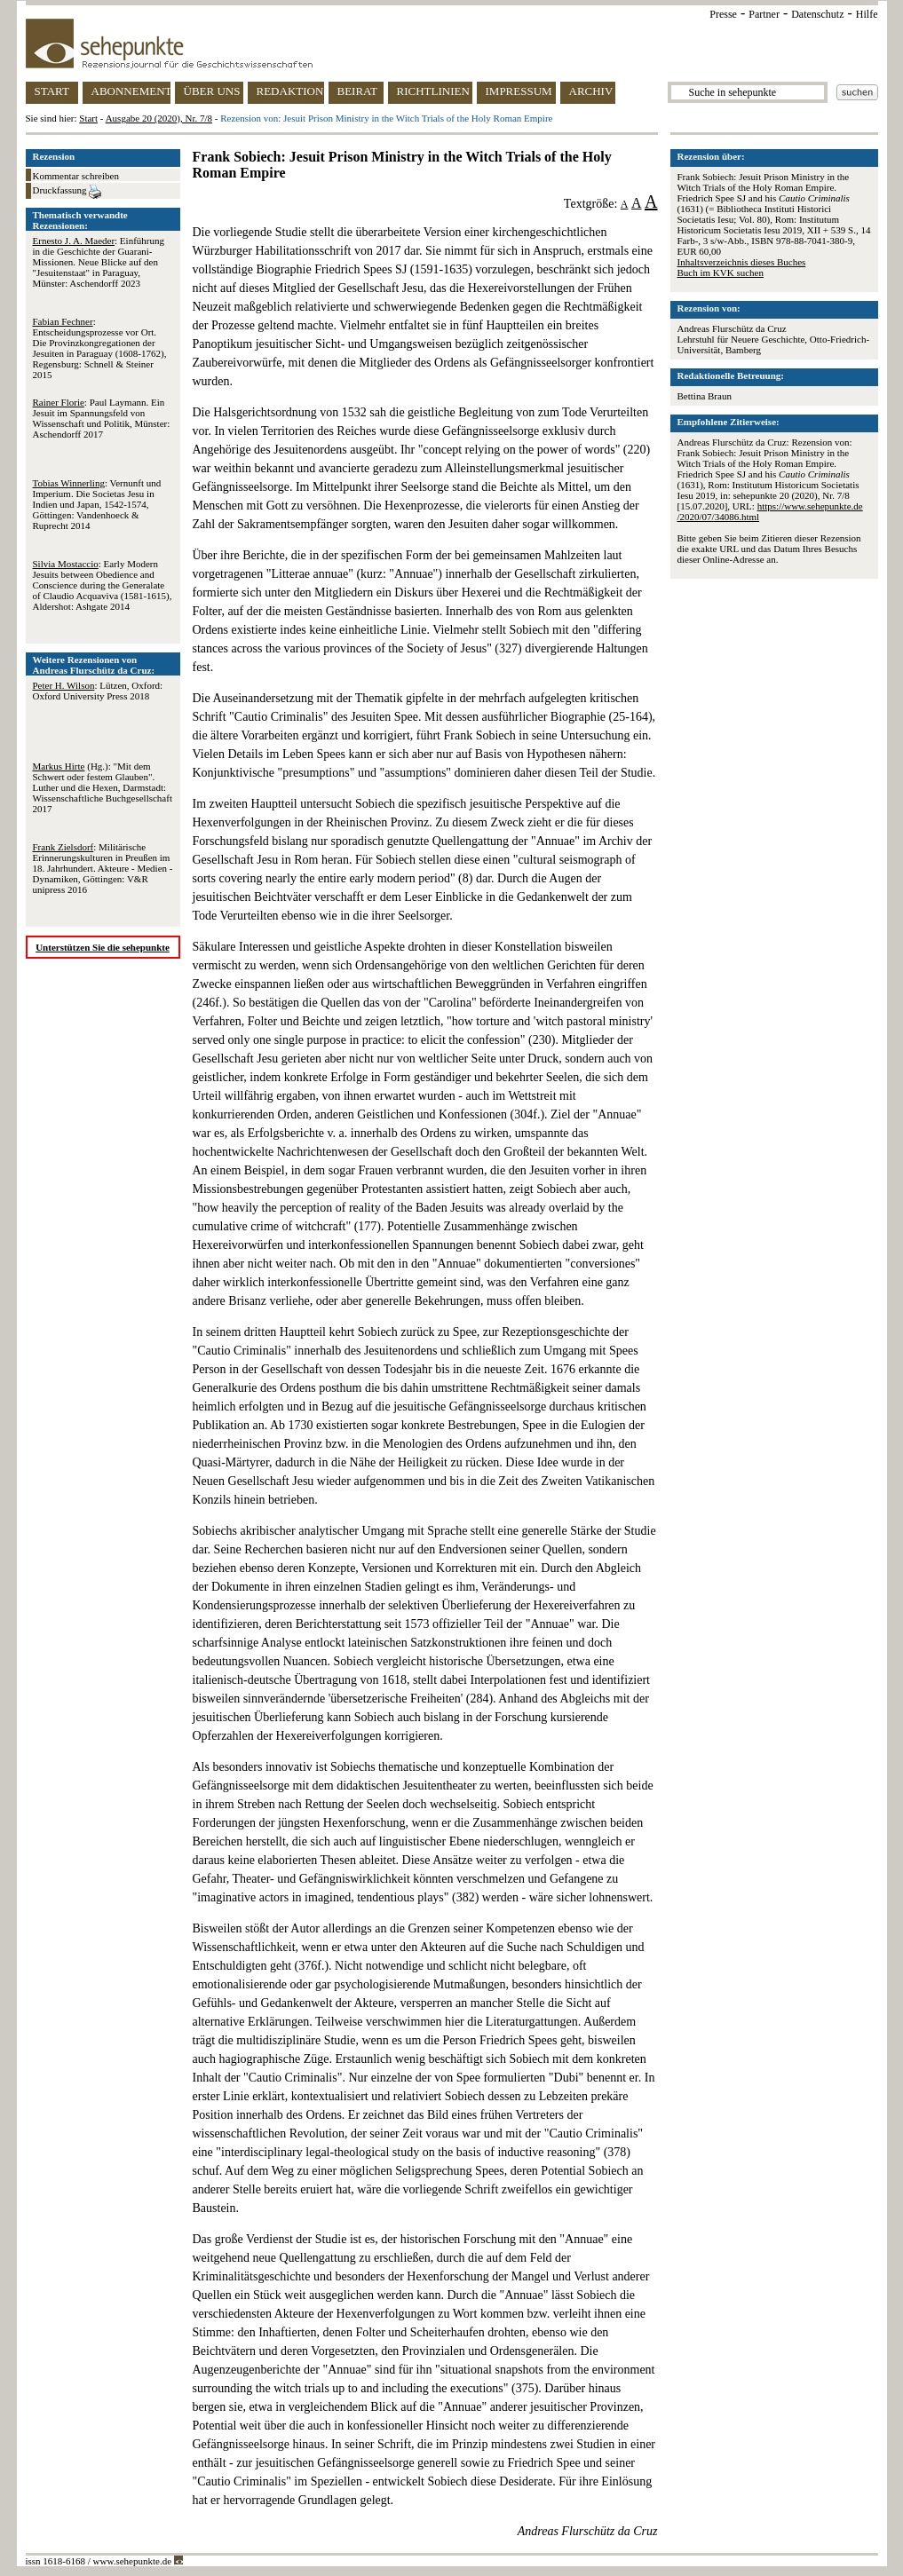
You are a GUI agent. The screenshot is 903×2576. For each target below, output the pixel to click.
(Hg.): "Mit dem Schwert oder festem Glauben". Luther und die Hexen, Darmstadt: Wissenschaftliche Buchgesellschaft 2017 (102, 787)
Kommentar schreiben (76, 175)
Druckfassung (67, 192)
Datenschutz (817, 14)
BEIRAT (357, 91)
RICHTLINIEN (433, 91)
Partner (764, 14)
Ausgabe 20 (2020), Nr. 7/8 (159, 118)
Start (88, 118)
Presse (723, 14)
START (52, 91)
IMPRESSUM (519, 91)
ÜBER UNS (212, 91)
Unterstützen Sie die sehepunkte (103, 947)
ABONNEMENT (130, 91)
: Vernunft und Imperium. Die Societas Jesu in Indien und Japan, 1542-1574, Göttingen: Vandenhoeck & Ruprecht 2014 (97, 504)
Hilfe (867, 14)
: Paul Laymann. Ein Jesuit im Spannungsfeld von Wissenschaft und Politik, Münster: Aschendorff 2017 (101, 418)
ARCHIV (591, 91)
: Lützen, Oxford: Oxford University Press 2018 (98, 690)
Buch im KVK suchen (720, 272)
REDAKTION (290, 91)
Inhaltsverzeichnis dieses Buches (741, 262)
